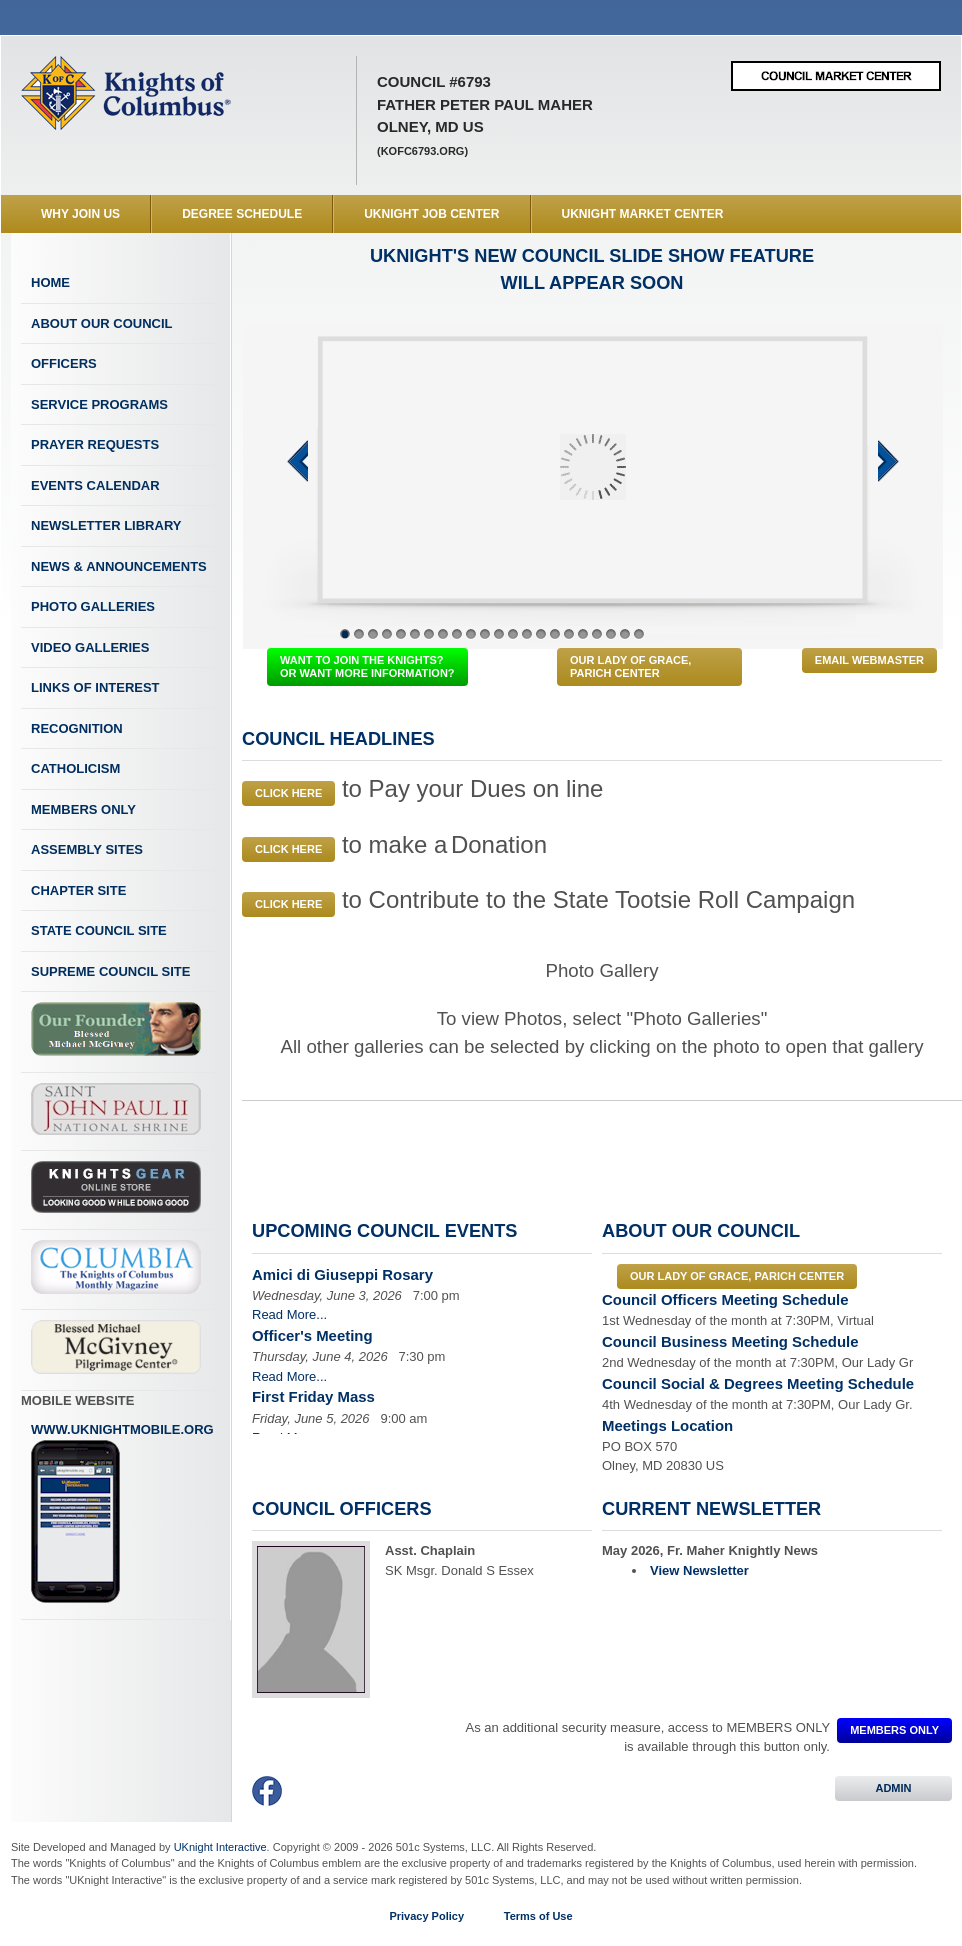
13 (513, 634)
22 (639, 634)
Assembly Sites (87, 849)
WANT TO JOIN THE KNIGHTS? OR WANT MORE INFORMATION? (367, 666)
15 (541, 634)
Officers (64, 363)
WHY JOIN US (80, 214)
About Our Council (102, 323)
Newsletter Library (106, 525)
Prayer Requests (95, 444)
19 (597, 634)
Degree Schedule (242, 214)
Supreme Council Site (110, 971)
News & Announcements (119, 566)
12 (499, 634)
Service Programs (99, 404)
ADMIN (893, 1788)
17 (569, 634)
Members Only (83, 809)
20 (611, 634)
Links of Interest (95, 687)
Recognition (77, 728)
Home (50, 282)
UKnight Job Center (431, 214)
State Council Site (99, 930)
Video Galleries (90, 647)
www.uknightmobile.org (122, 1513)
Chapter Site (78, 890)
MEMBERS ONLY (894, 1730)
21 (625, 634)
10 (471, 634)
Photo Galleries (93, 606)
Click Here (288, 793)
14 (527, 634)
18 (583, 634)
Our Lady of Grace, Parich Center (630, 666)
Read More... (289, 1314)
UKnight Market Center (643, 214)
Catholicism (75, 768)
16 (555, 634)
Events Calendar (95, 485)
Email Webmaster (869, 660)
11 (485, 634)
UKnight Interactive (220, 1847)
